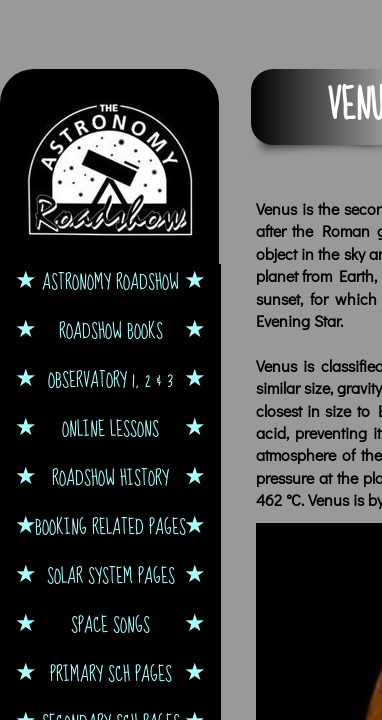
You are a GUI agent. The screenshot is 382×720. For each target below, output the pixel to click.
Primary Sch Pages (111, 673)
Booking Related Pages (110, 526)
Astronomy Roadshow (110, 281)
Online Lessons (110, 428)
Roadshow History (110, 477)
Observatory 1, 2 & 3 (110, 379)
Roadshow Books (111, 330)
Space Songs (110, 624)
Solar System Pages (111, 575)
